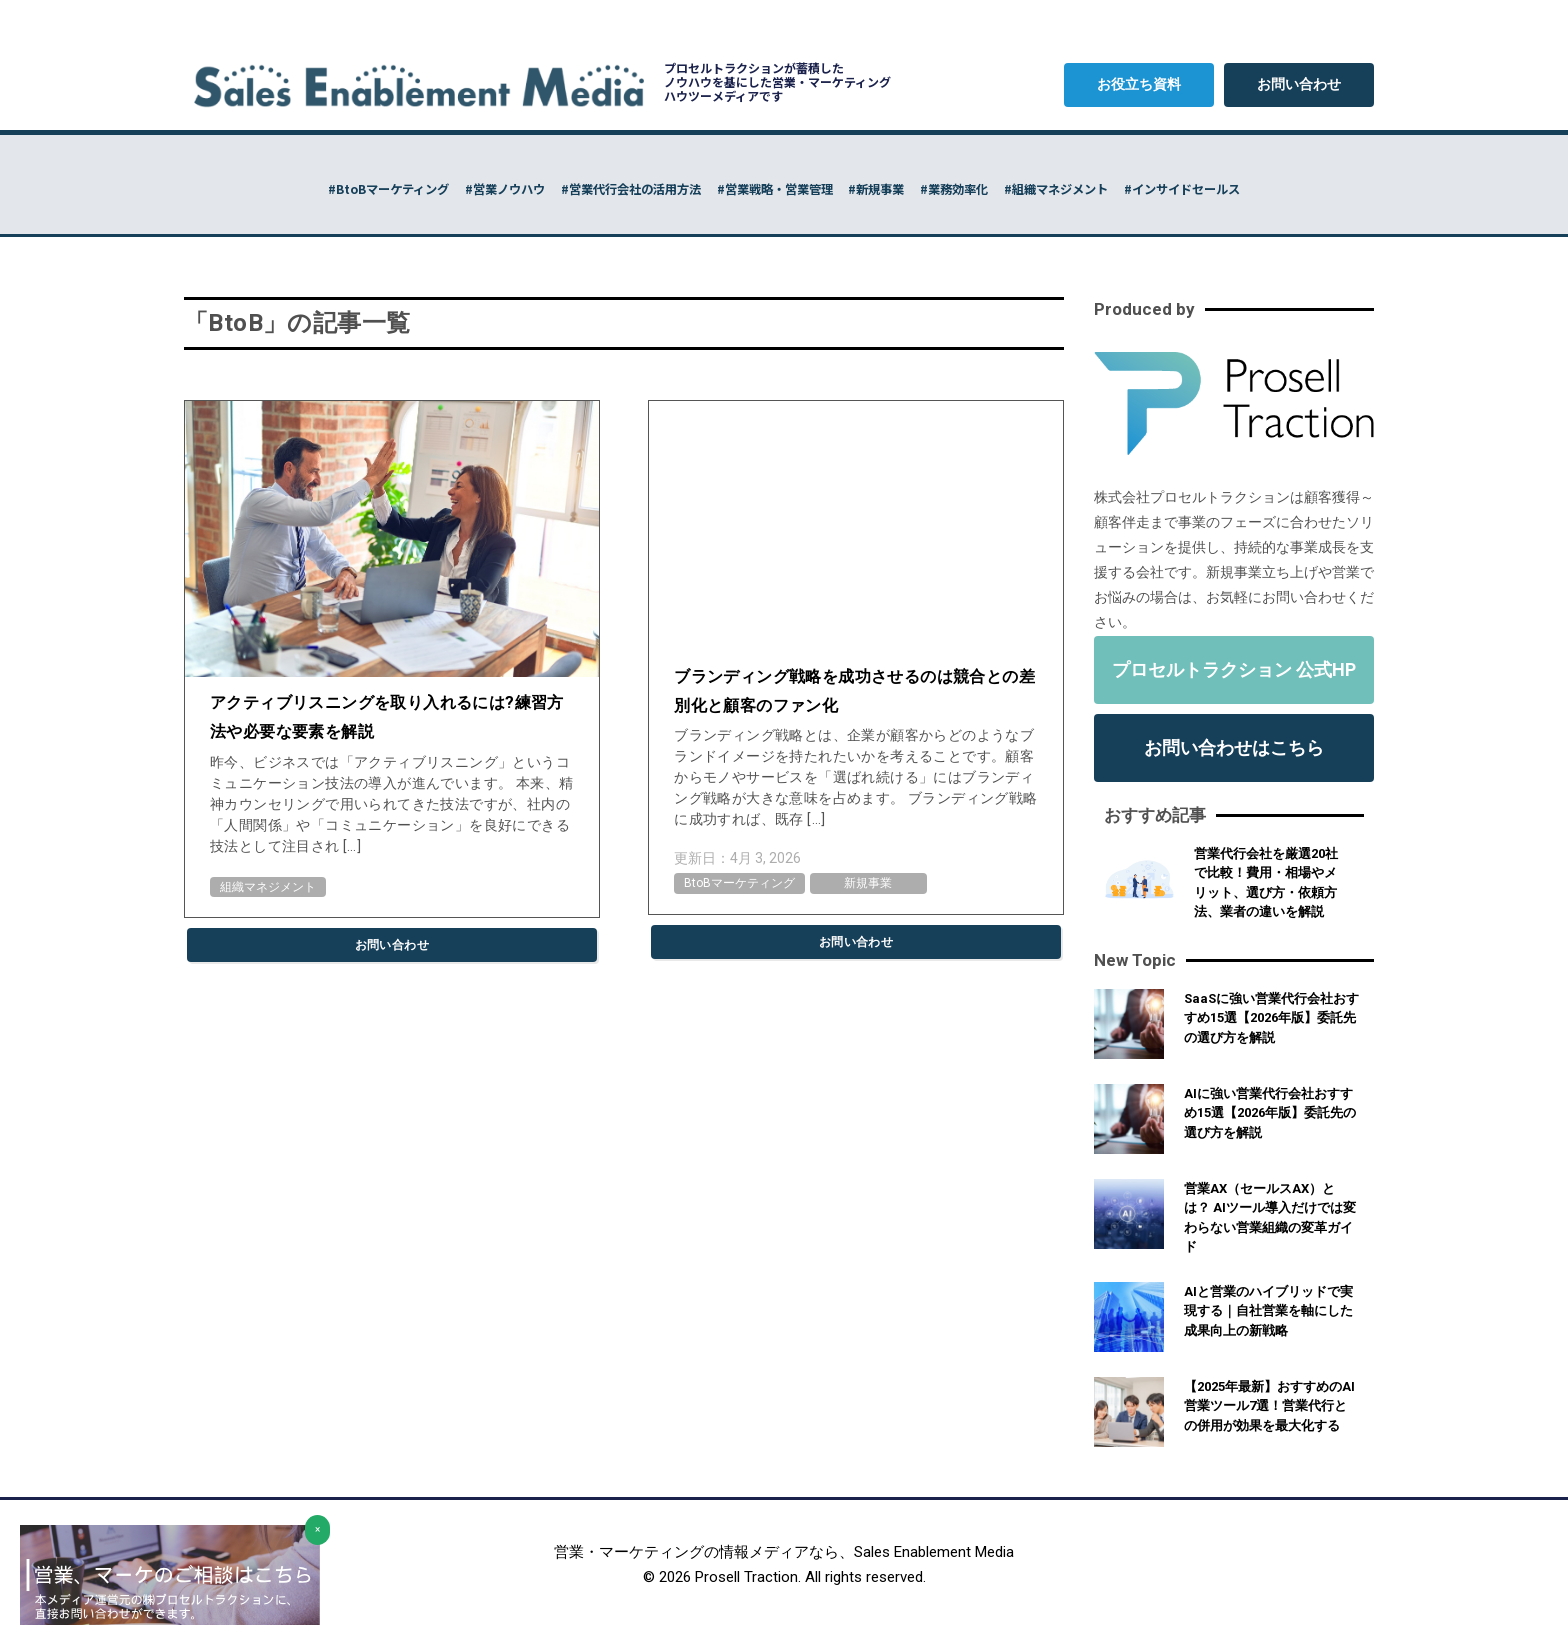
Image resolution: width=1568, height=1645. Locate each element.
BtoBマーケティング (739, 883)
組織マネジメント (268, 887)
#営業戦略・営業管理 (758, 188)
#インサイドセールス (1358, 188)
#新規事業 (908, 188)
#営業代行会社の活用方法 (559, 188)
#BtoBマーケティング (214, 188)
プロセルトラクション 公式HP (1234, 669)
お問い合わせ (1299, 84)
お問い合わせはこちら (1234, 747)
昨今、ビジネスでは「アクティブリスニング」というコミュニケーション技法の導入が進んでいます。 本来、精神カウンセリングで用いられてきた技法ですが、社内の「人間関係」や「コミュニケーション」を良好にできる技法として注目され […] (391, 804)
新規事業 (868, 883)
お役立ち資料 (1139, 84)
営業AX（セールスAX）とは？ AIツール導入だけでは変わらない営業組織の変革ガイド (1270, 1218)
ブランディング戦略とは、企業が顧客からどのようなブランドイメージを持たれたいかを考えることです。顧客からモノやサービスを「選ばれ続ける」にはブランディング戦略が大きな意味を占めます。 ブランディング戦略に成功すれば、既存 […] (855, 777)
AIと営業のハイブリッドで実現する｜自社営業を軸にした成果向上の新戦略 (1268, 1311)
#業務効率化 (1030, 188)
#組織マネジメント (1180, 188)
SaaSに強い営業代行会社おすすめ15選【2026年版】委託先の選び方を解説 (1271, 1018)
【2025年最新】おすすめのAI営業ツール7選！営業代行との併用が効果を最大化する (1269, 1406)
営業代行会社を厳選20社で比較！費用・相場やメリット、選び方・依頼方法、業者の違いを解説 (1266, 883)
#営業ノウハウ (381, 188)
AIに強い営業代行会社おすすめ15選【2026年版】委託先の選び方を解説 (1270, 1113)
